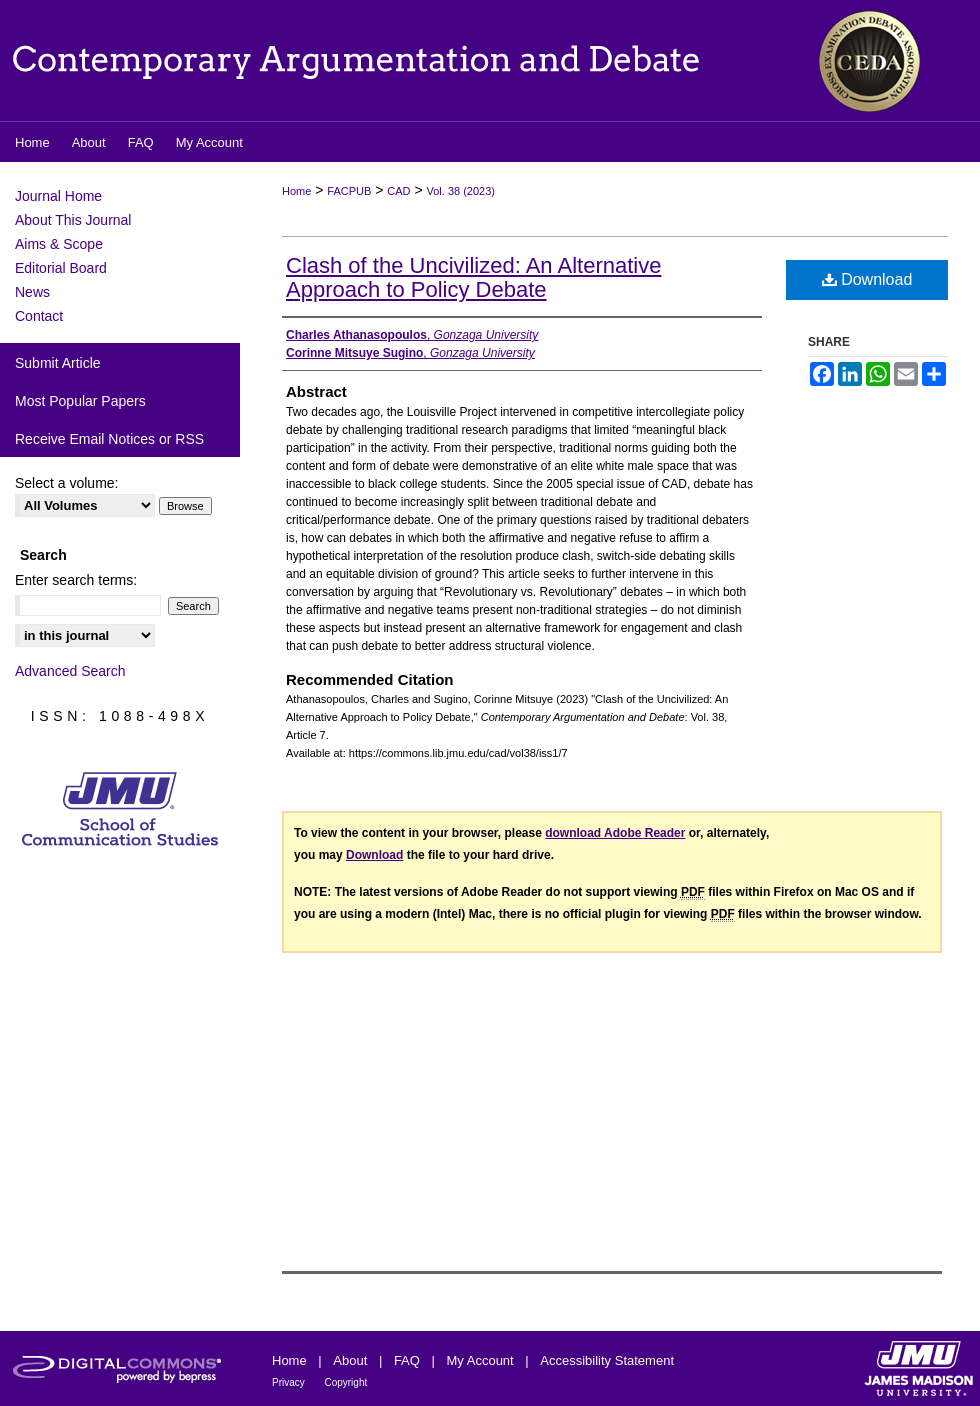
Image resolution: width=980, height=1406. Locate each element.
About (350, 1360)
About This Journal (73, 220)
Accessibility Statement (607, 1360)
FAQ (407, 1360)
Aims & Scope (59, 244)
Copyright (345, 1382)
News (32, 292)
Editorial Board (61, 268)
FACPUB (349, 191)
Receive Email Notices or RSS (109, 439)
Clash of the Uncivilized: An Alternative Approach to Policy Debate (473, 277)
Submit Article (58, 363)
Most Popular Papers (80, 401)
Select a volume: (67, 483)
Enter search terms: (76, 580)
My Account (480, 1360)
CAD (398, 191)
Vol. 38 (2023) (461, 191)
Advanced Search (70, 671)
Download (867, 279)
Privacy (288, 1382)
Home (296, 191)
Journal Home (58, 196)
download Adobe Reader (615, 833)
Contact (39, 316)
